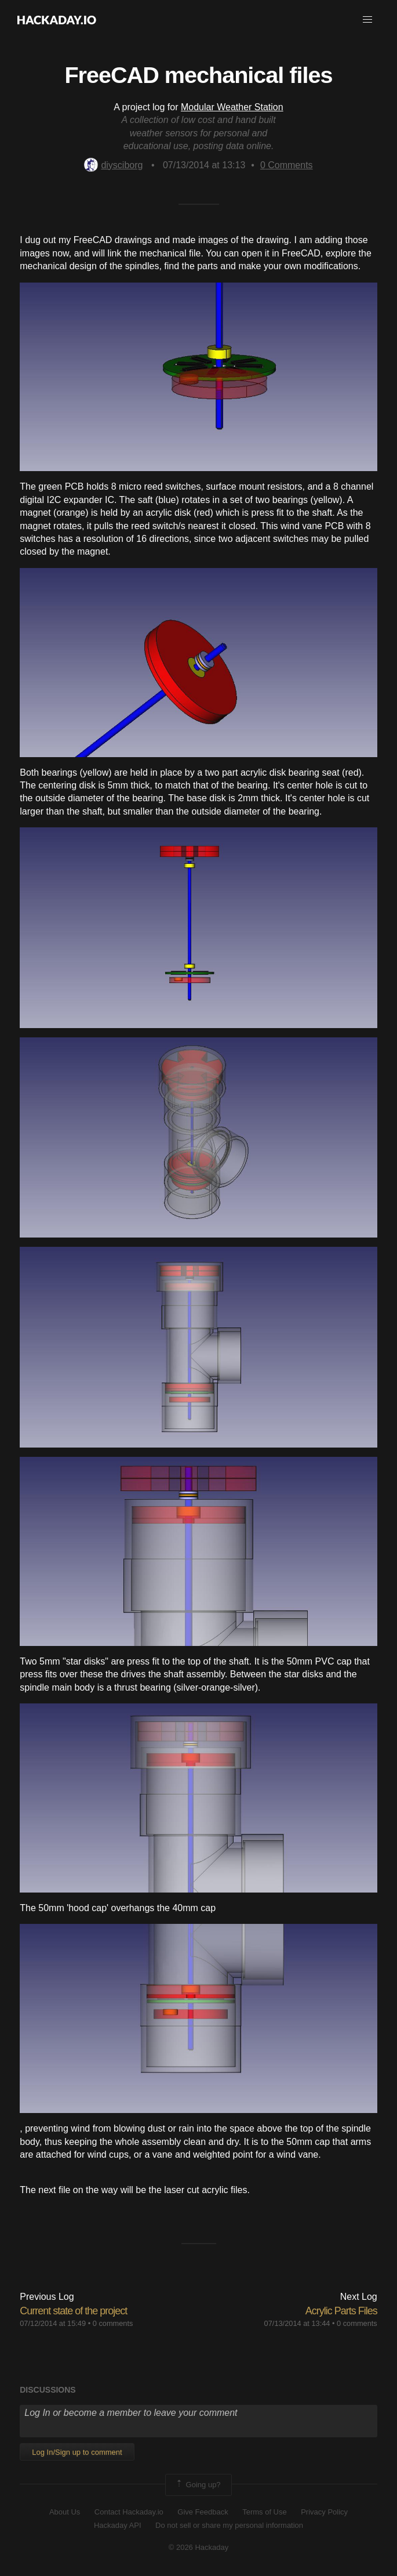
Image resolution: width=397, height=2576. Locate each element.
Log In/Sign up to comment (77, 2452)
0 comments (113, 2323)
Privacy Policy (324, 2512)
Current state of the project (73, 2311)
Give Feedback (202, 2512)
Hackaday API (117, 2525)
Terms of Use (264, 2512)
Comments (286, 165)
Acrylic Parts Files (341, 2311)
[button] (367, 19)
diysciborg (113, 165)
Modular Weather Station (232, 107)
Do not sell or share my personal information (229, 2525)
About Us (64, 2512)
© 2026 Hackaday (199, 2547)
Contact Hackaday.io (128, 2512)
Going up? (197, 2485)
